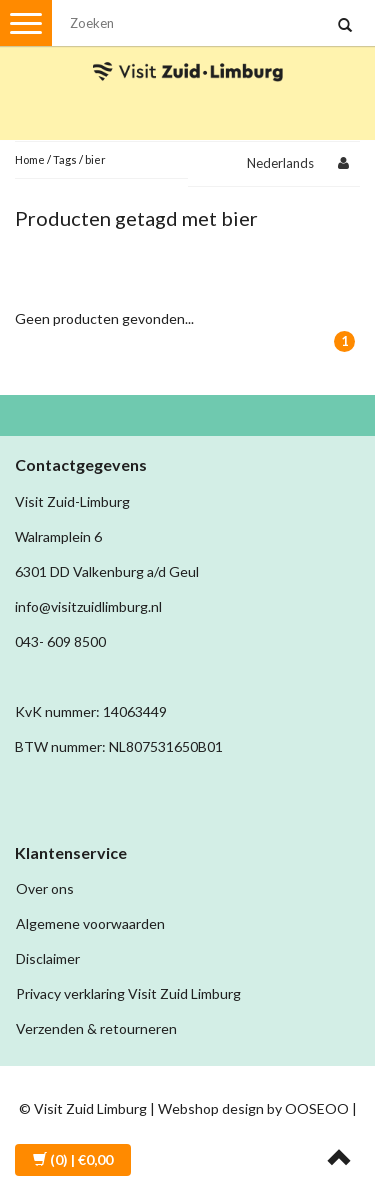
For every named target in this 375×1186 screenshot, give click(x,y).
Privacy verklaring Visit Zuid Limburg (128, 993)
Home (30, 159)
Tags (65, 159)
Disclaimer (48, 958)
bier (95, 159)
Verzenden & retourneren (96, 1028)
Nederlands (280, 163)
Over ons (45, 888)
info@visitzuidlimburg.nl (88, 606)
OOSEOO (317, 1108)
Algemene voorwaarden (90, 923)
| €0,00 (73, 1159)
